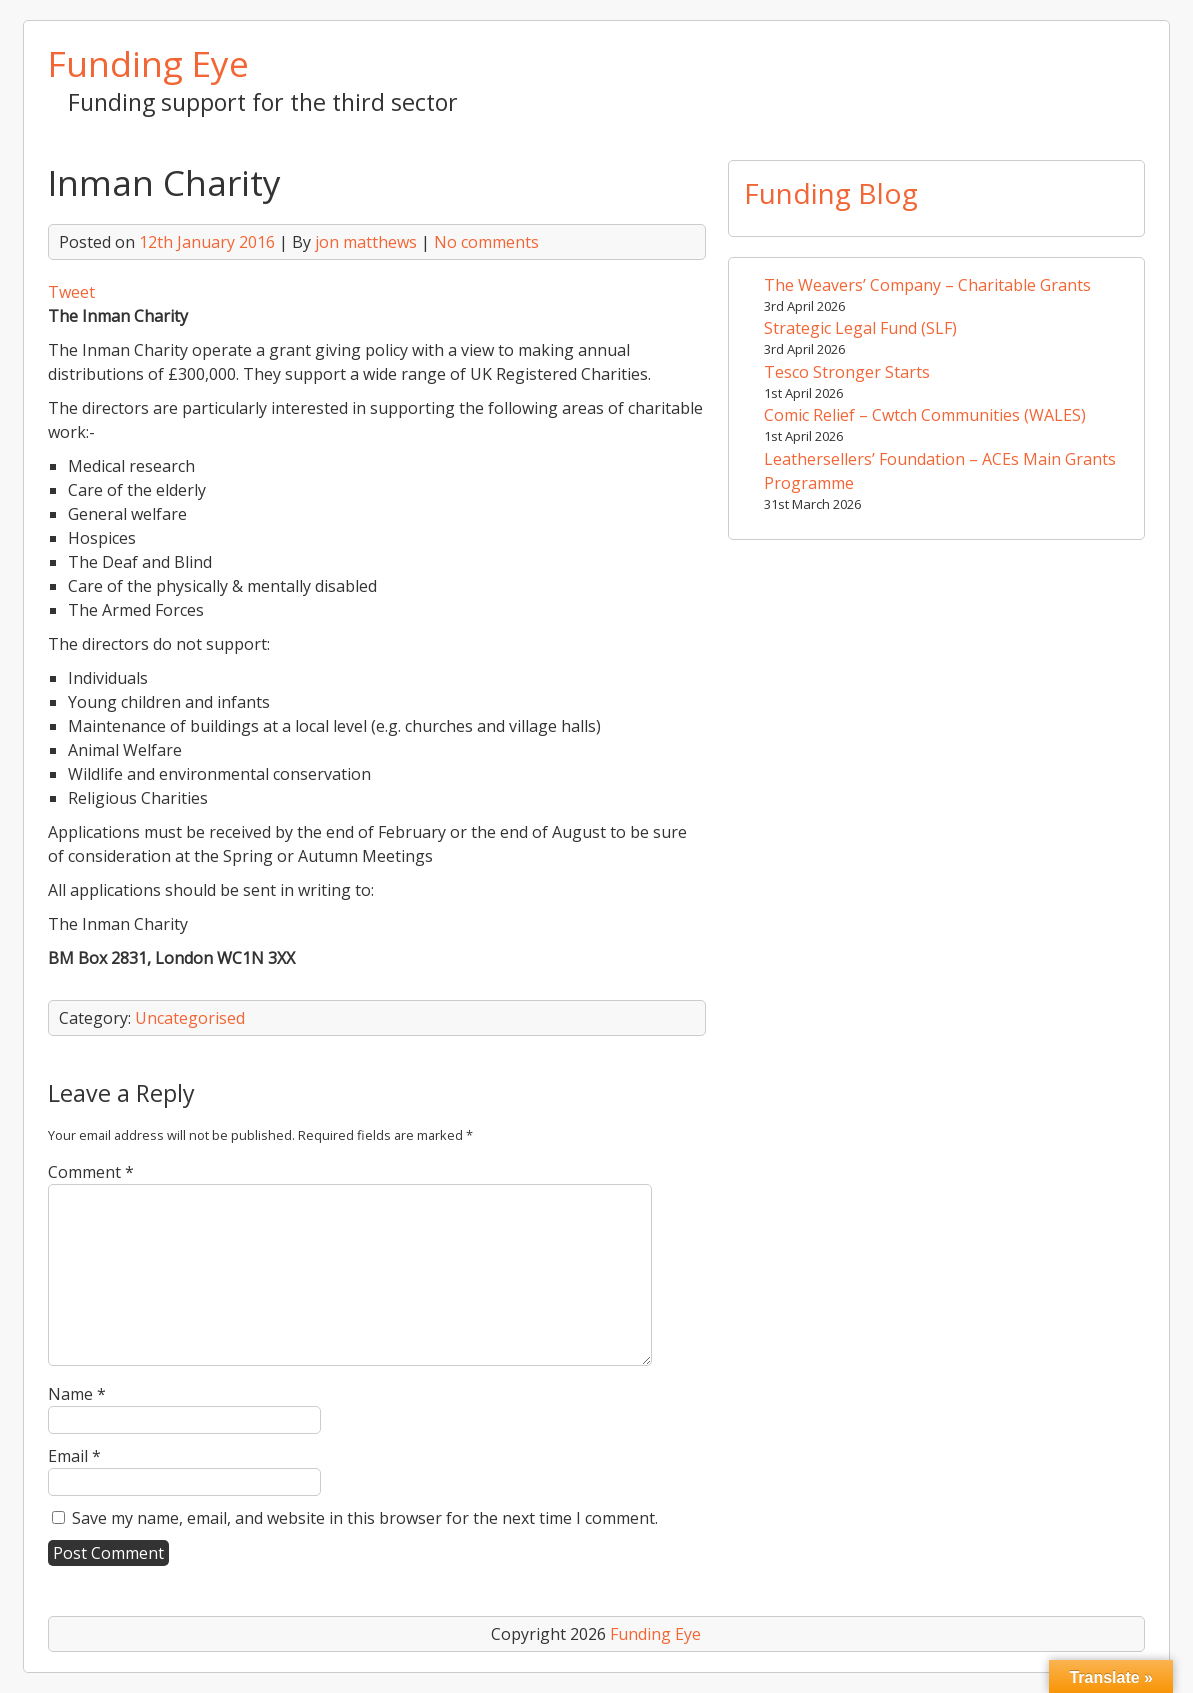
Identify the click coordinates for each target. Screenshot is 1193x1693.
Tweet (71, 292)
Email (74, 1456)
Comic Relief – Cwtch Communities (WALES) (925, 415)
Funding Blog (831, 193)
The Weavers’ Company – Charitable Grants (927, 285)
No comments (486, 242)
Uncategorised (190, 1018)
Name (77, 1394)
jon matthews (366, 242)
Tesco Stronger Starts (847, 372)
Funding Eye (148, 63)
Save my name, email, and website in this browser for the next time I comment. (365, 1518)
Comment (91, 1172)
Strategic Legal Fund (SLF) (860, 328)
